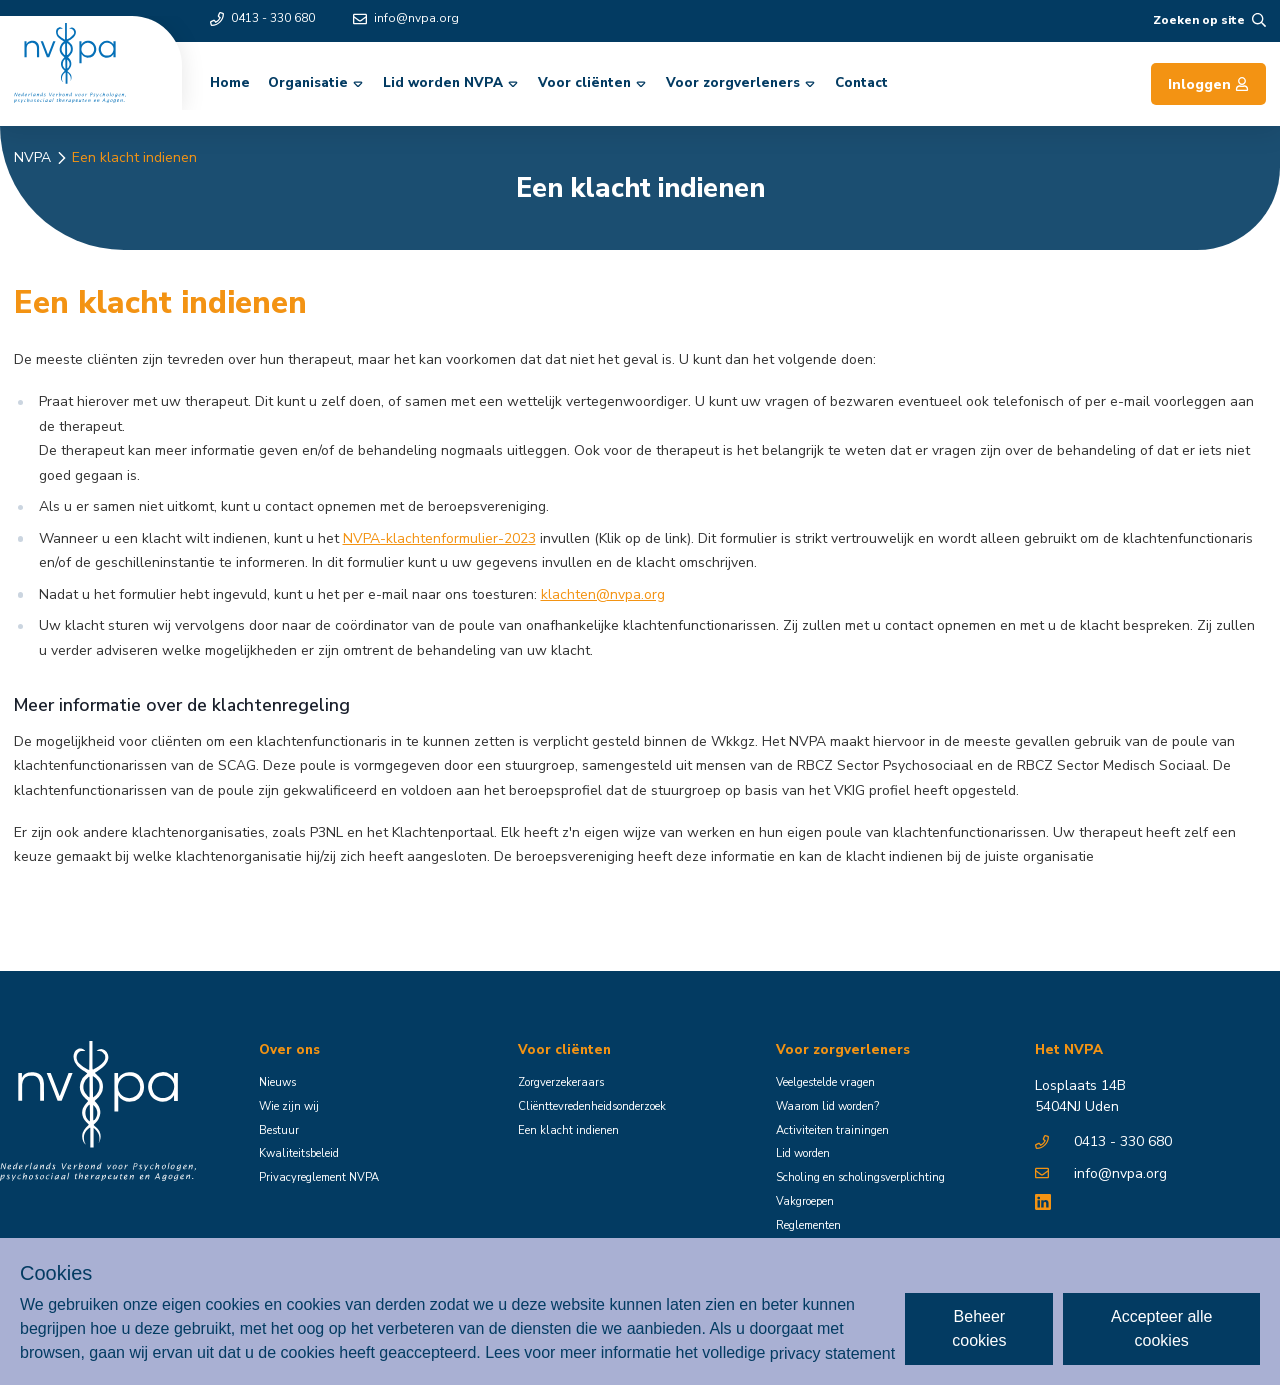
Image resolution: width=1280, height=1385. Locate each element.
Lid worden (803, 1153)
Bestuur (279, 1130)
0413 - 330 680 (262, 18)
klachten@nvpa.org (603, 594)
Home (230, 83)
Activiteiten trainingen (832, 1130)
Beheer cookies (979, 1328)
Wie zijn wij (289, 1106)
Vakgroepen (805, 1201)
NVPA (32, 157)
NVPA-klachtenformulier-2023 (439, 538)
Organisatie (317, 83)
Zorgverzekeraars (561, 1082)
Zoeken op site (1209, 20)
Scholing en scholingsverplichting (860, 1177)
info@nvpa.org (406, 18)
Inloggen (1208, 84)
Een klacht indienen (134, 157)
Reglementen (808, 1225)
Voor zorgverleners (742, 83)
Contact (861, 83)
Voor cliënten (593, 83)
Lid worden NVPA (452, 83)
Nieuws (277, 1082)
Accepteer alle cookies (1161, 1328)
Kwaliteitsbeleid (299, 1153)
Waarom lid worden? (827, 1106)
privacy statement (832, 1352)
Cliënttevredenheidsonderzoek (592, 1106)
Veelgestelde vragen (825, 1082)
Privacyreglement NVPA (319, 1177)
